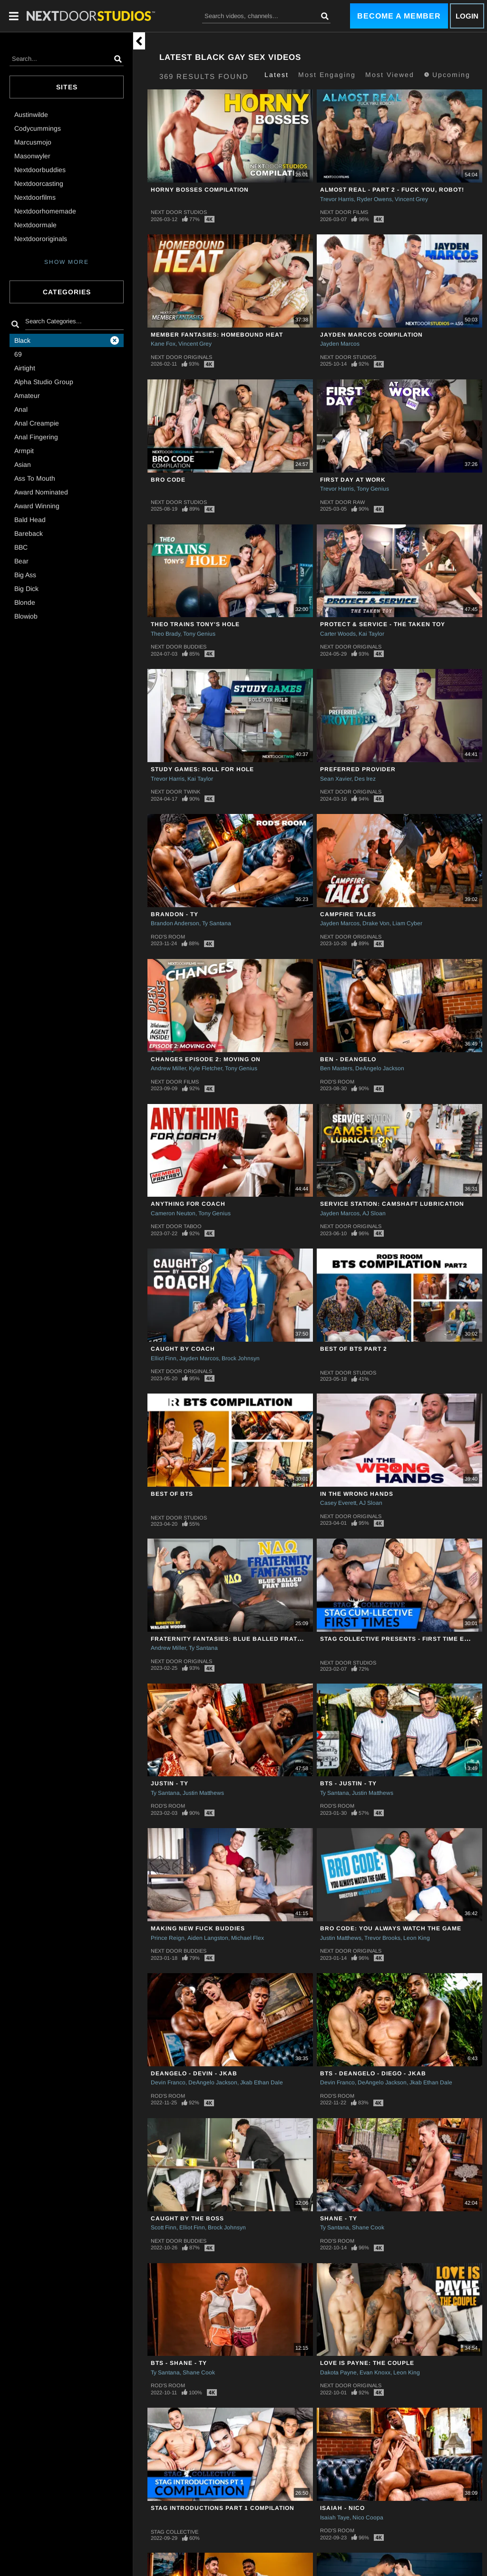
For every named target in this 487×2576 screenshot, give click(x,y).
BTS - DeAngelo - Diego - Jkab (373, 2073)
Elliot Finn (163, 1358)
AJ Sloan (374, 1213)
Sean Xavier (335, 778)
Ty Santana (216, 923)
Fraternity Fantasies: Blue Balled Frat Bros (234, 1639)
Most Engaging (327, 74)
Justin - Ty (169, 1783)
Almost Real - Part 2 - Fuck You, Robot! (392, 189)
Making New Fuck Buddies (198, 1928)
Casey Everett (338, 1503)
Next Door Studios (179, 212)
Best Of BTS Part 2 (353, 1349)
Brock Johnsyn (241, 1358)
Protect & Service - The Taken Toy (382, 624)
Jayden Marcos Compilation (371, 334)
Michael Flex (247, 1938)
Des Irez (365, 778)
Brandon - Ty (174, 914)
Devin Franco (168, 2082)
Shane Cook (368, 2227)
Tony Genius (373, 488)
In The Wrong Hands (356, 1494)
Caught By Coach (183, 1349)
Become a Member (399, 16)
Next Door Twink (175, 791)
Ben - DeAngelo (348, 1059)
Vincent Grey (411, 199)
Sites (67, 87)
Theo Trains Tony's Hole (195, 624)
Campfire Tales (348, 914)
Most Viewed (389, 74)
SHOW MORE (66, 262)
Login (467, 16)
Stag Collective (174, 2532)
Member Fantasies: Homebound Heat (217, 334)
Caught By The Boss (187, 2218)
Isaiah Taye (335, 2517)
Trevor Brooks (382, 1938)
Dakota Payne (338, 2372)
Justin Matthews (203, 1793)
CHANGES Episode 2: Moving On (206, 1059)
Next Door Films (344, 212)
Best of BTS (172, 1494)
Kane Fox (163, 343)
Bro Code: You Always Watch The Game (390, 1928)
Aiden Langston (207, 1938)
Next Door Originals (181, 357)
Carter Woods (338, 633)
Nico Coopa (367, 2517)
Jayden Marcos (340, 343)
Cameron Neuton (173, 1213)
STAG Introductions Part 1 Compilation (222, 2508)
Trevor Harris (337, 199)
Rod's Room (168, 936)
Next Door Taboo (176, 1226)
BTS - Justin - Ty (348, 1783)
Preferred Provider (358, 769)
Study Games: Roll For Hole (202, 769)
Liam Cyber (407, 923)
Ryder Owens (374, 199)
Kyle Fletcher (205, 1068)
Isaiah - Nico (342, 2508)
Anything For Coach (188, 1204)
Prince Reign (168, 1938)
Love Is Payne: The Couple (367, 2363)
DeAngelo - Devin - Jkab (194, 2073)
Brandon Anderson (175, 923)
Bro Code (168, 479)
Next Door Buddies (178, 646)
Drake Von (376, 923)
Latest (276, 74)
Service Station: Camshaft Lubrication (392, 1204)
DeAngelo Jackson (379, 1068)
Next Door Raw (342, 502)
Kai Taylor (371, 633)
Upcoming (447, 74)
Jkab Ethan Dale (261, 2082)
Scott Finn (163, 2227)
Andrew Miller (168, 1068)
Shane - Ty (338, 2218)
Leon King (416, 1938)
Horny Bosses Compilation (200, 189)
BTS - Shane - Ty (179, 2363)
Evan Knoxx (375, 2372)
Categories (67, 292)
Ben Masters (336, 1068)
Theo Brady (165, 633)
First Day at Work (353, 479)
